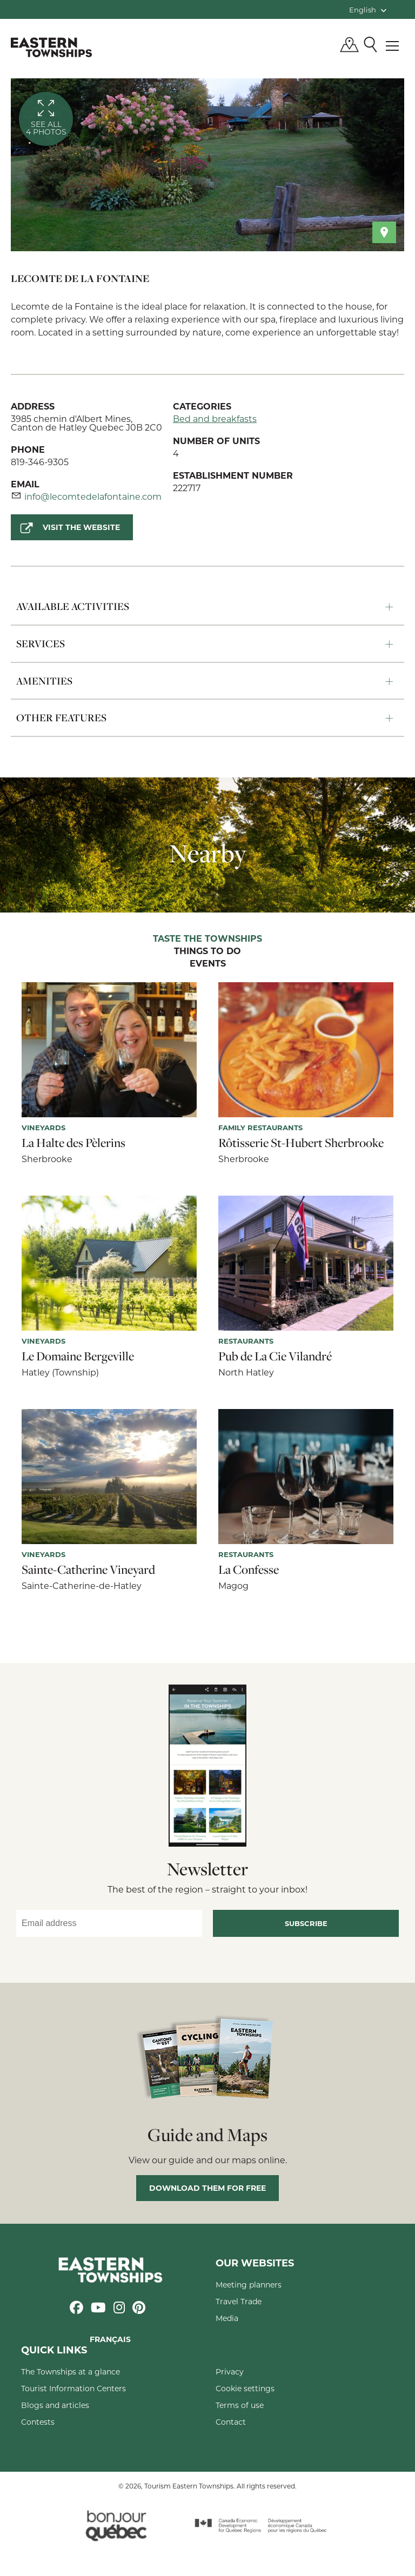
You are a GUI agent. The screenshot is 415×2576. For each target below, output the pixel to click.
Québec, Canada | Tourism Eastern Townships (51, 47)
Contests (38, 2422)
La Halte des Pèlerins (73, 1143)
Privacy (230, 2371)
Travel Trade (239, 2301)
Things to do (207, 951)
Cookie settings (245, 2388)
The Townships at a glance (70, 2371)
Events (208, 964)
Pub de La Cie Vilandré (275, 1356)
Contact (231, 2422)
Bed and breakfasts (215, 418)
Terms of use (240, 2405)
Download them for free (207, 2188)
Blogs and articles (55, 2405)
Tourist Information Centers (73, 2388)
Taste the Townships (207, 939)
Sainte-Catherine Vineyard (88, 1569)
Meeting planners (249, 2284)
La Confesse (248, 1569)
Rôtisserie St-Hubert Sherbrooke (301, 1143)
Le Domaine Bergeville (78, 1356)
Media (227, 2318)
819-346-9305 (40, 461)
